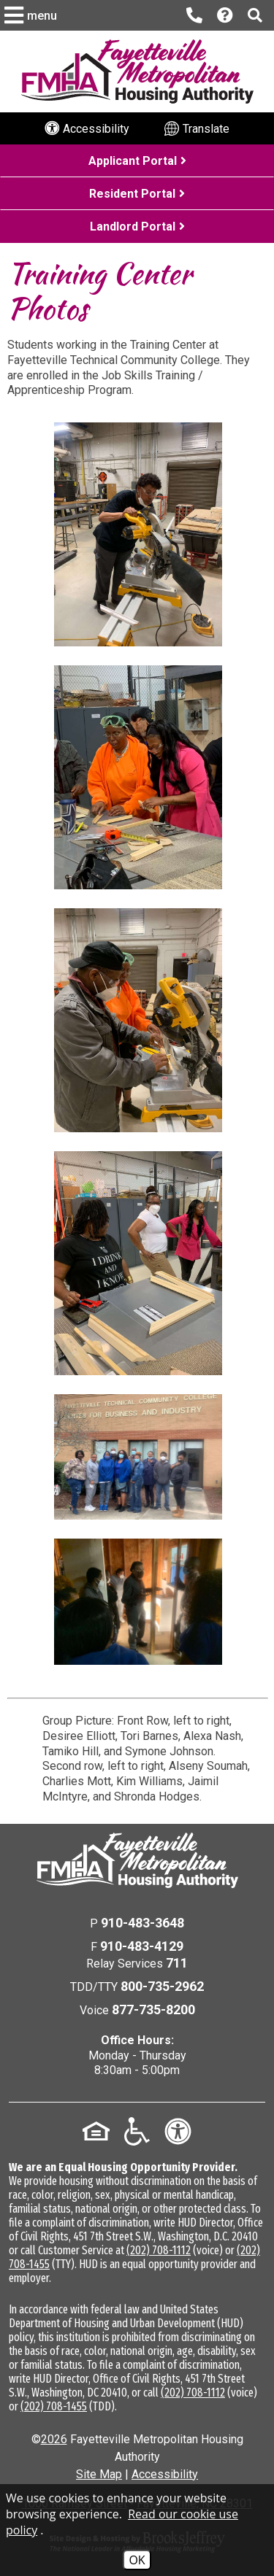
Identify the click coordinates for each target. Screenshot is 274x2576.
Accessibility (165, 2474)
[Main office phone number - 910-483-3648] (194, 15)
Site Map (99, 2474)
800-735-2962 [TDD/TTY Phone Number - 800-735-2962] (162, 1986)
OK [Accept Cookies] (137, 2560)
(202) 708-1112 (158, 2250)
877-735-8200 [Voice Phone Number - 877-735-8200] (153, 2009)
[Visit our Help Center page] (225, 15)
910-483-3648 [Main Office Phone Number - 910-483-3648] (142, 1922)
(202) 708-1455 (53, 2406)
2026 (54, 2439)
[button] (32, 15)
